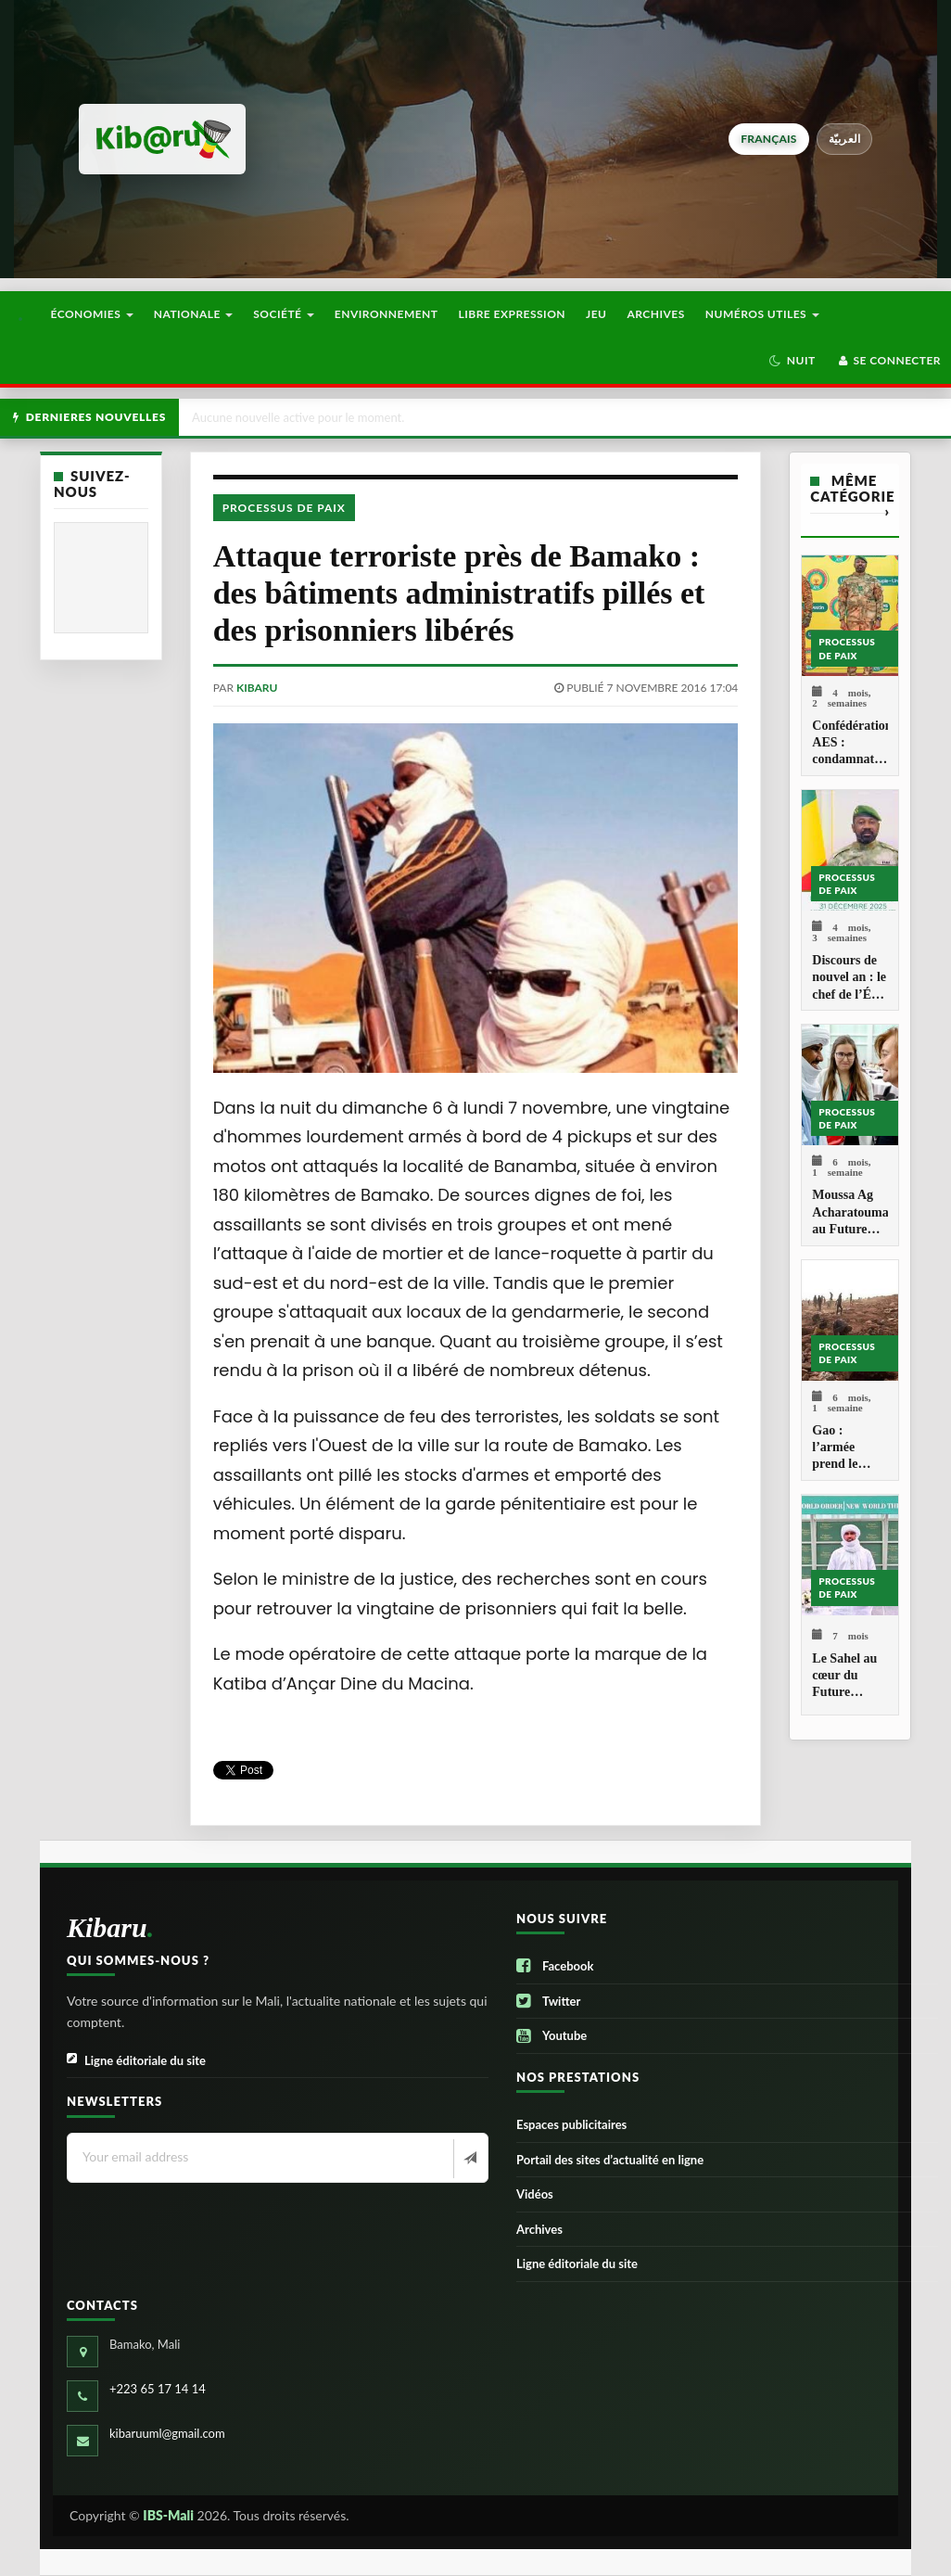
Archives (655, 314)
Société (283, 314)
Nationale (194, 314)
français (768, 139)
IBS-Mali (168, 2515)
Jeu (596, 314)
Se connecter (888, 360)
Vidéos (534, 2194)
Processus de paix (284, 508)
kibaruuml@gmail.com (167, 2433)
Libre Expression (512, 314)
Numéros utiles (762, 314)
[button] (792, 361)
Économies (91, 314)
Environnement (386, 314)
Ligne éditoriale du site (136, 2061)
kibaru (256, 688)
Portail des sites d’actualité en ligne (610, 2159)
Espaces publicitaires (571, 2124)
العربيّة (845, 139)
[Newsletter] (468, 2158)
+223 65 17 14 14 (157, 2388)
